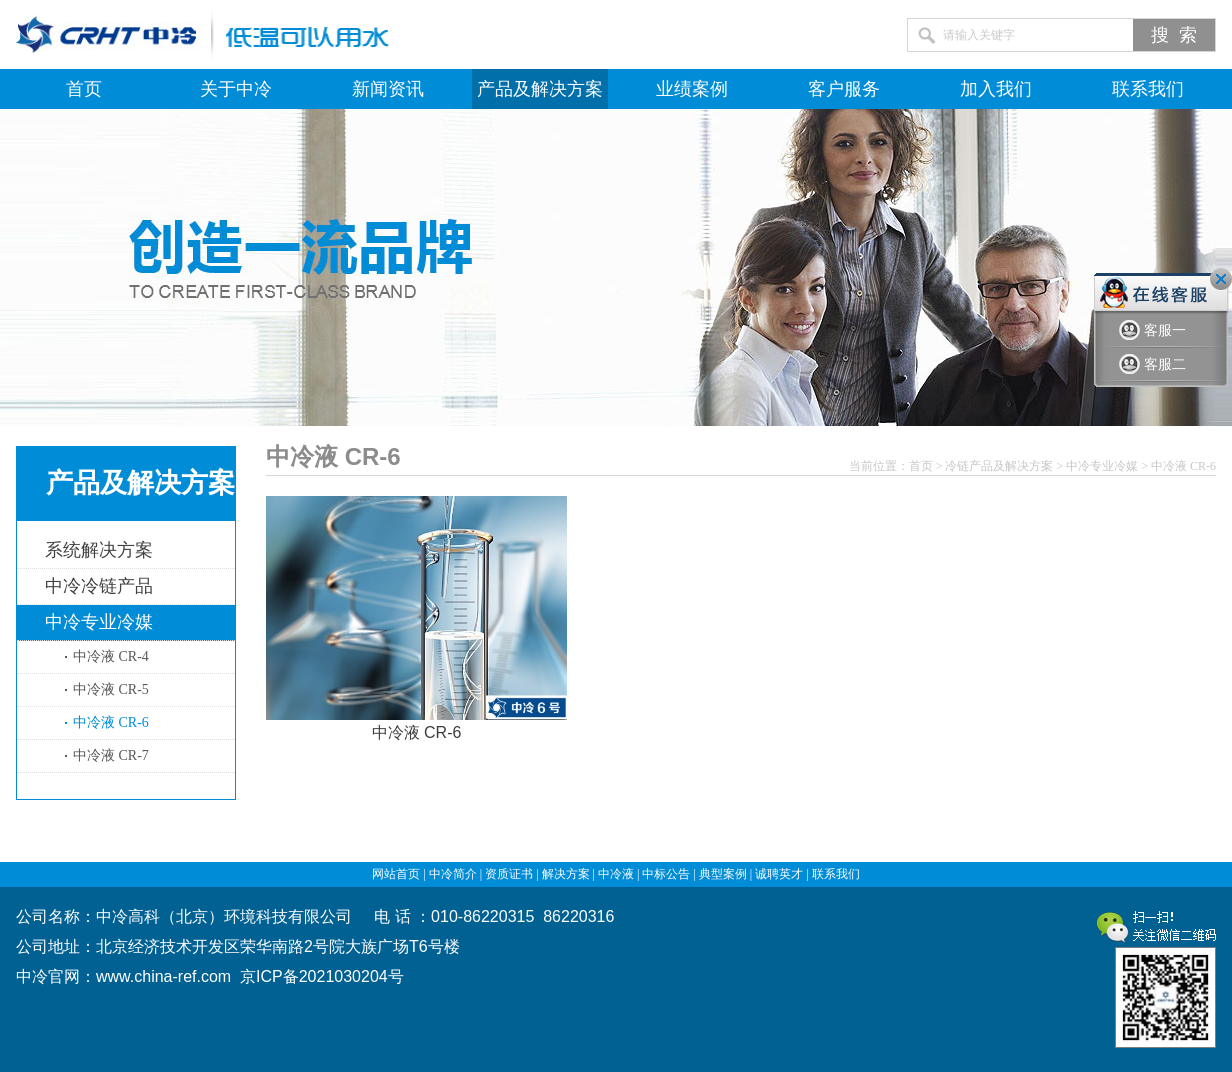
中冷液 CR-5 (111, 689)
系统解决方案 (99, 550)
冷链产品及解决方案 (999, 466)
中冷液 (616, 874)
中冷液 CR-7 (111, 755)
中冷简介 (453, 874)
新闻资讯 (388, 89)
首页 (84, 89)
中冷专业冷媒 (99, 622)
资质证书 (509, 874)
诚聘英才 (779, 874)
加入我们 (996, 89)
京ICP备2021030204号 (322, 976)
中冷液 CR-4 (111, 656)
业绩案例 (692, 89)
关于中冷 (236, 89)
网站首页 (396, 874)
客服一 (1152, 330)
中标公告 (666, 874)
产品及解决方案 (540, 89)
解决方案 (566, 874)
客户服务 (844, 89)
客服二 (1152, 364)
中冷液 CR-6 (111, 722)
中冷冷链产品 (99, 586)
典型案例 (723, 874)
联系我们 (1148, 89)
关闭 (1221, 279)
